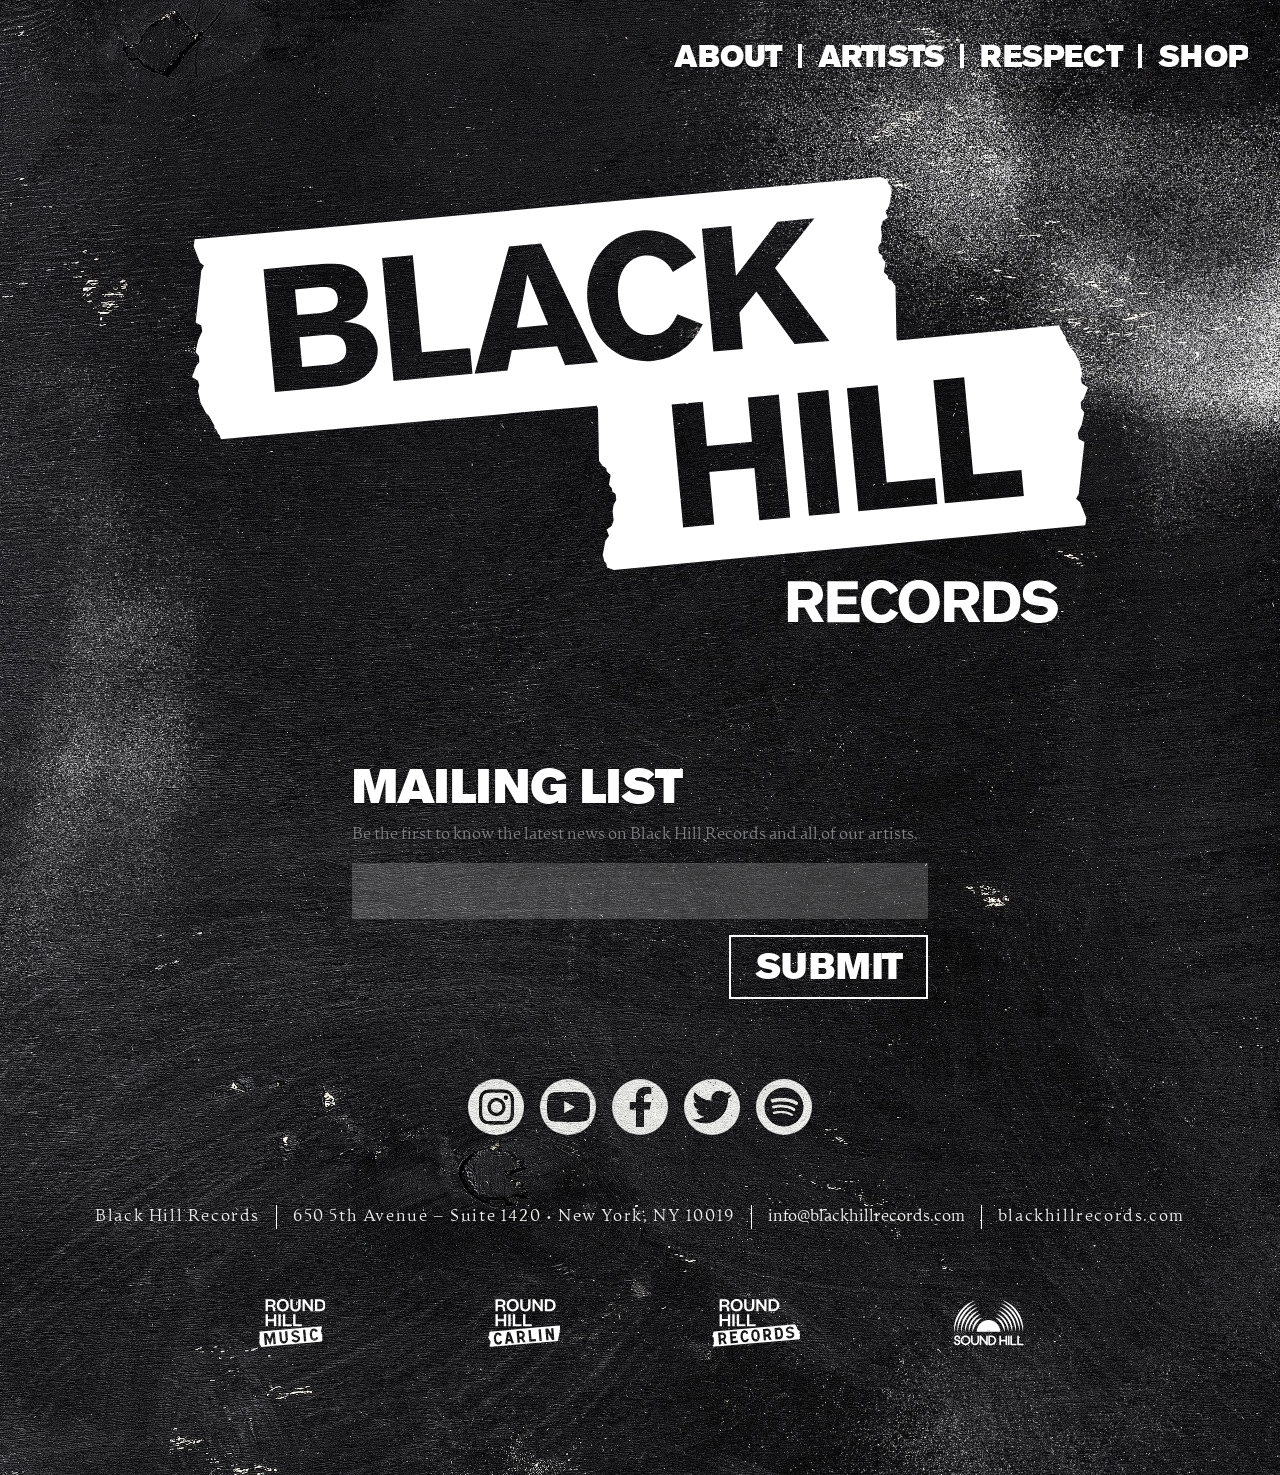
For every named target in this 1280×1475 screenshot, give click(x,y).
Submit (828, 966)
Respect (1051, 56)
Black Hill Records (177, 1216)
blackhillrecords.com (1091, 1216)
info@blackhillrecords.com (866, 1216)
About (727, 56)
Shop (1203, 56)
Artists (881, 56)
